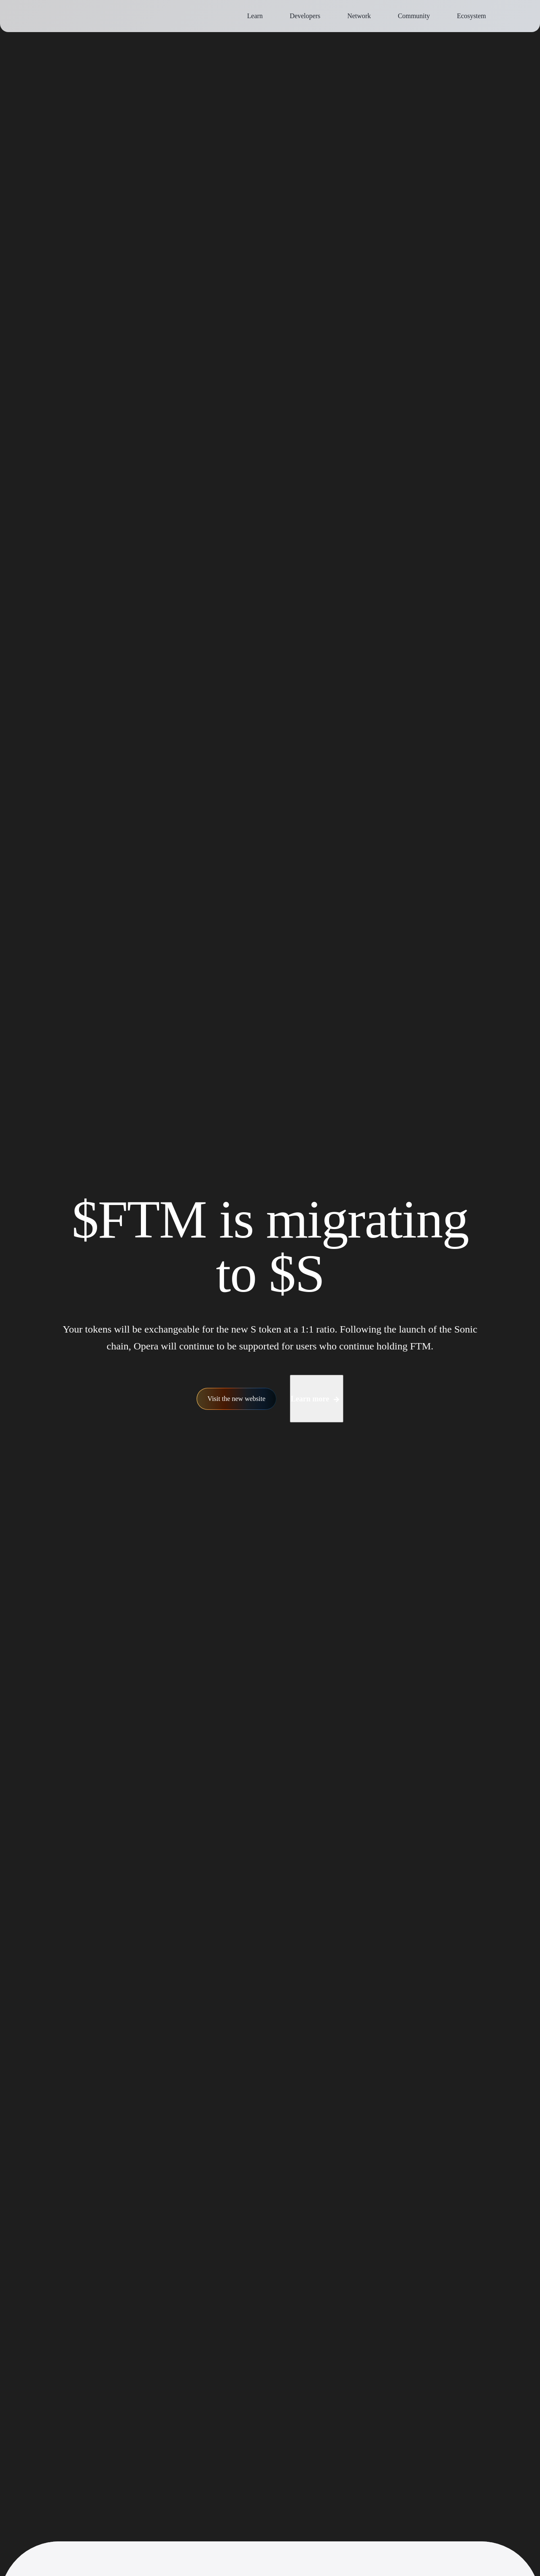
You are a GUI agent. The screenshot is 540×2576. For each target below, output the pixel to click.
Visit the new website (237, 1384)
